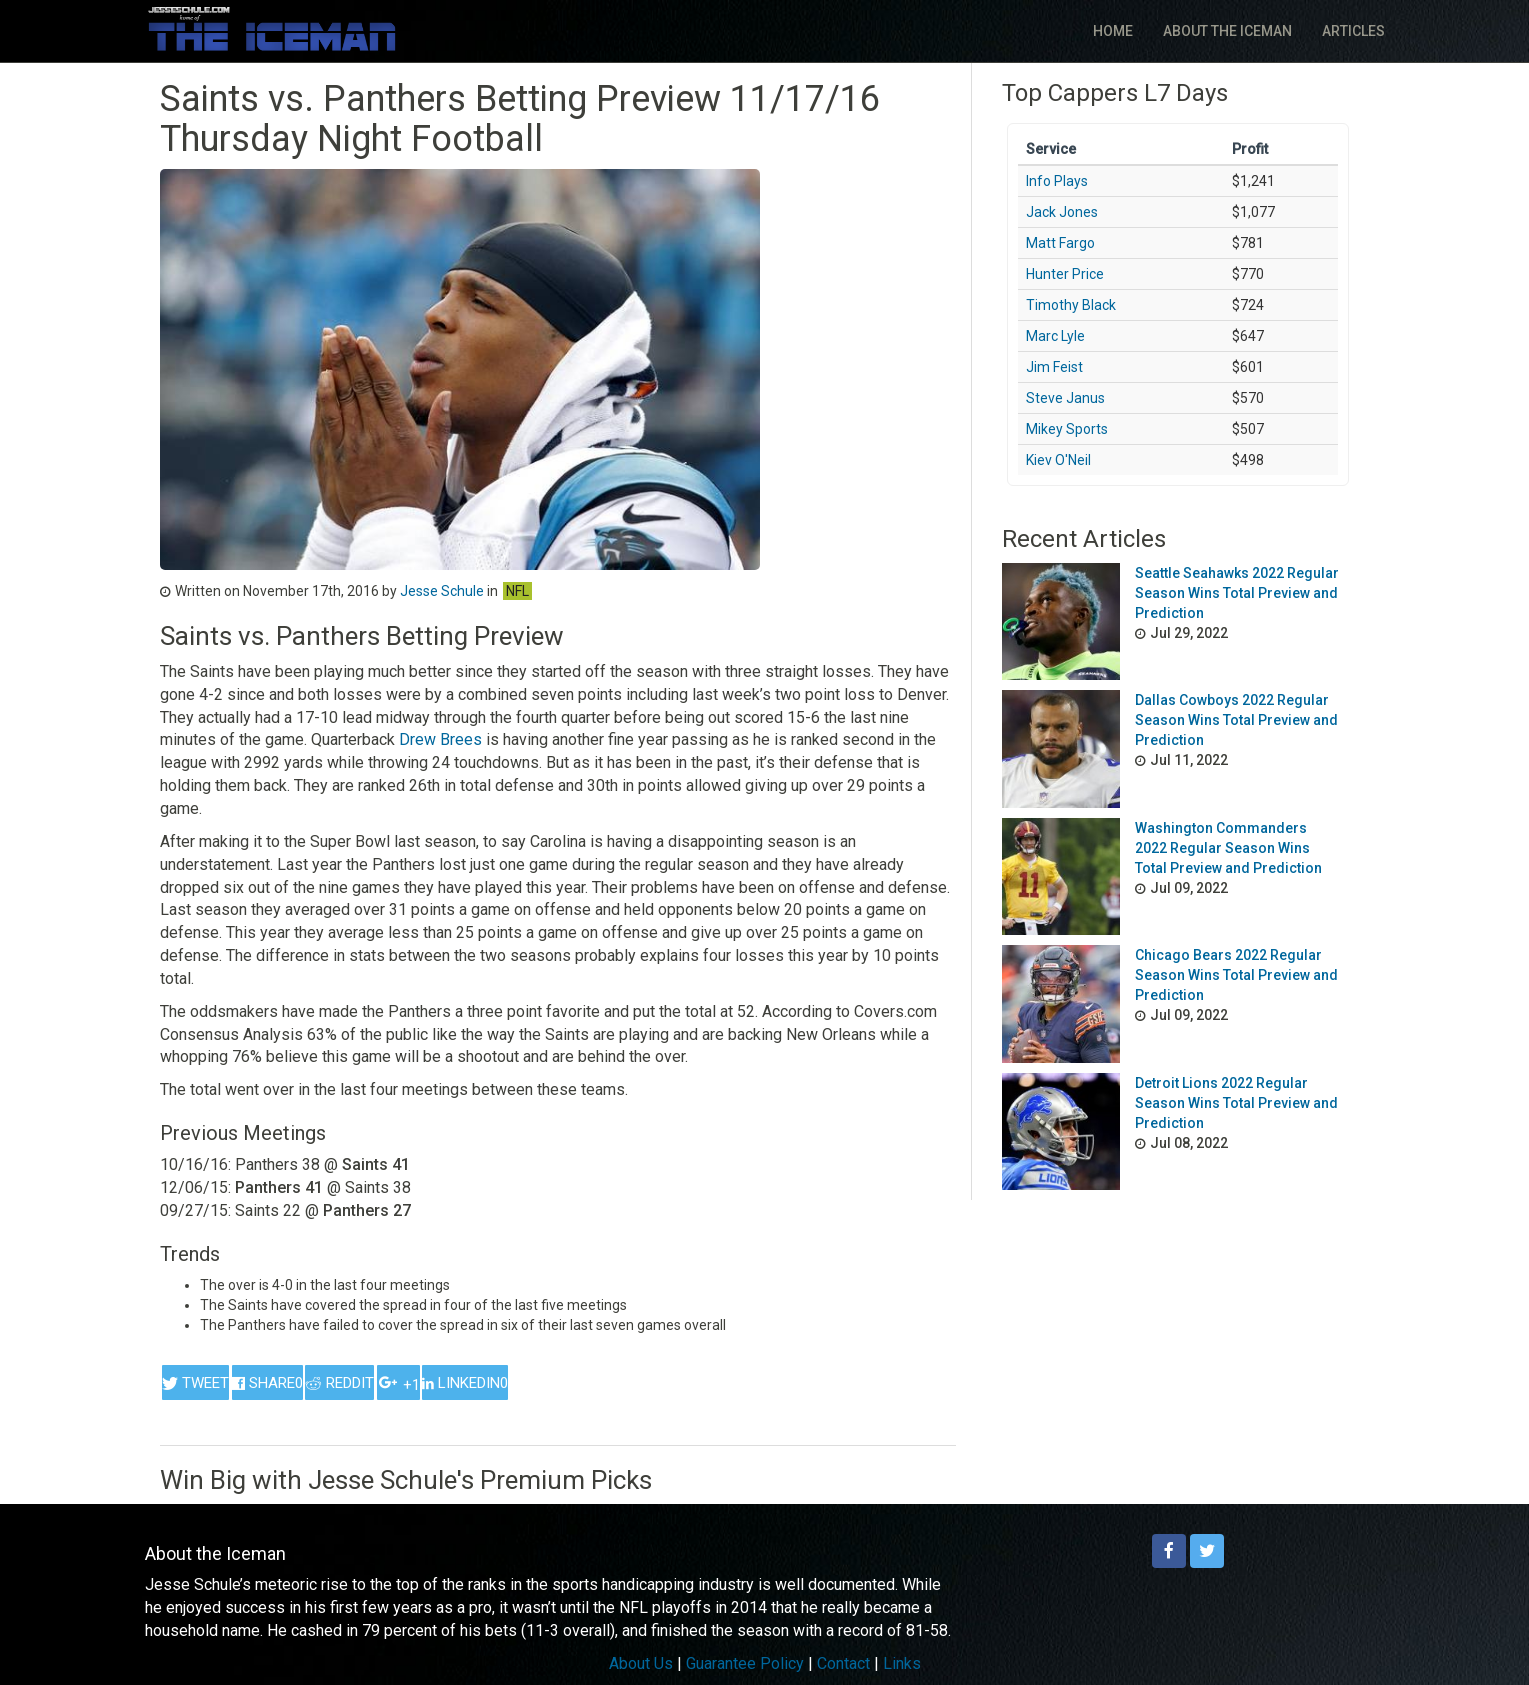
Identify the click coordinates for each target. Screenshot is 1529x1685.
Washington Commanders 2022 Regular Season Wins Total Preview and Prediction (1228, 848)
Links (902, 1663)
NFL (517, 591)
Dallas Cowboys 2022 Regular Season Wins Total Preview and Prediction (1236, 720)
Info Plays (1057, 181)
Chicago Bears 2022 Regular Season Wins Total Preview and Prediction (1236, 975)
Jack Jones (1062, 212)
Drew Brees (440, 739)
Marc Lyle (1055, 336)
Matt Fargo (1060, 243)
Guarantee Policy (745, 1663)
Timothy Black (1071, 305)
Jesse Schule (442, 591)
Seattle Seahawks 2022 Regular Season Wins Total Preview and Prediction (1237, 593)
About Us (641, 1663)
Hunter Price (1065, 274)
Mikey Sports (1067, 429)
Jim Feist (1054, 367)
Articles (1353, 31)
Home (1113, 31)
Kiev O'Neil (1058, 460)
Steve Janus (1065, 398)
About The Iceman (1227, 31)
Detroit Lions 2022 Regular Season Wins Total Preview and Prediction (1236, 1103)
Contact (843, 1663)
